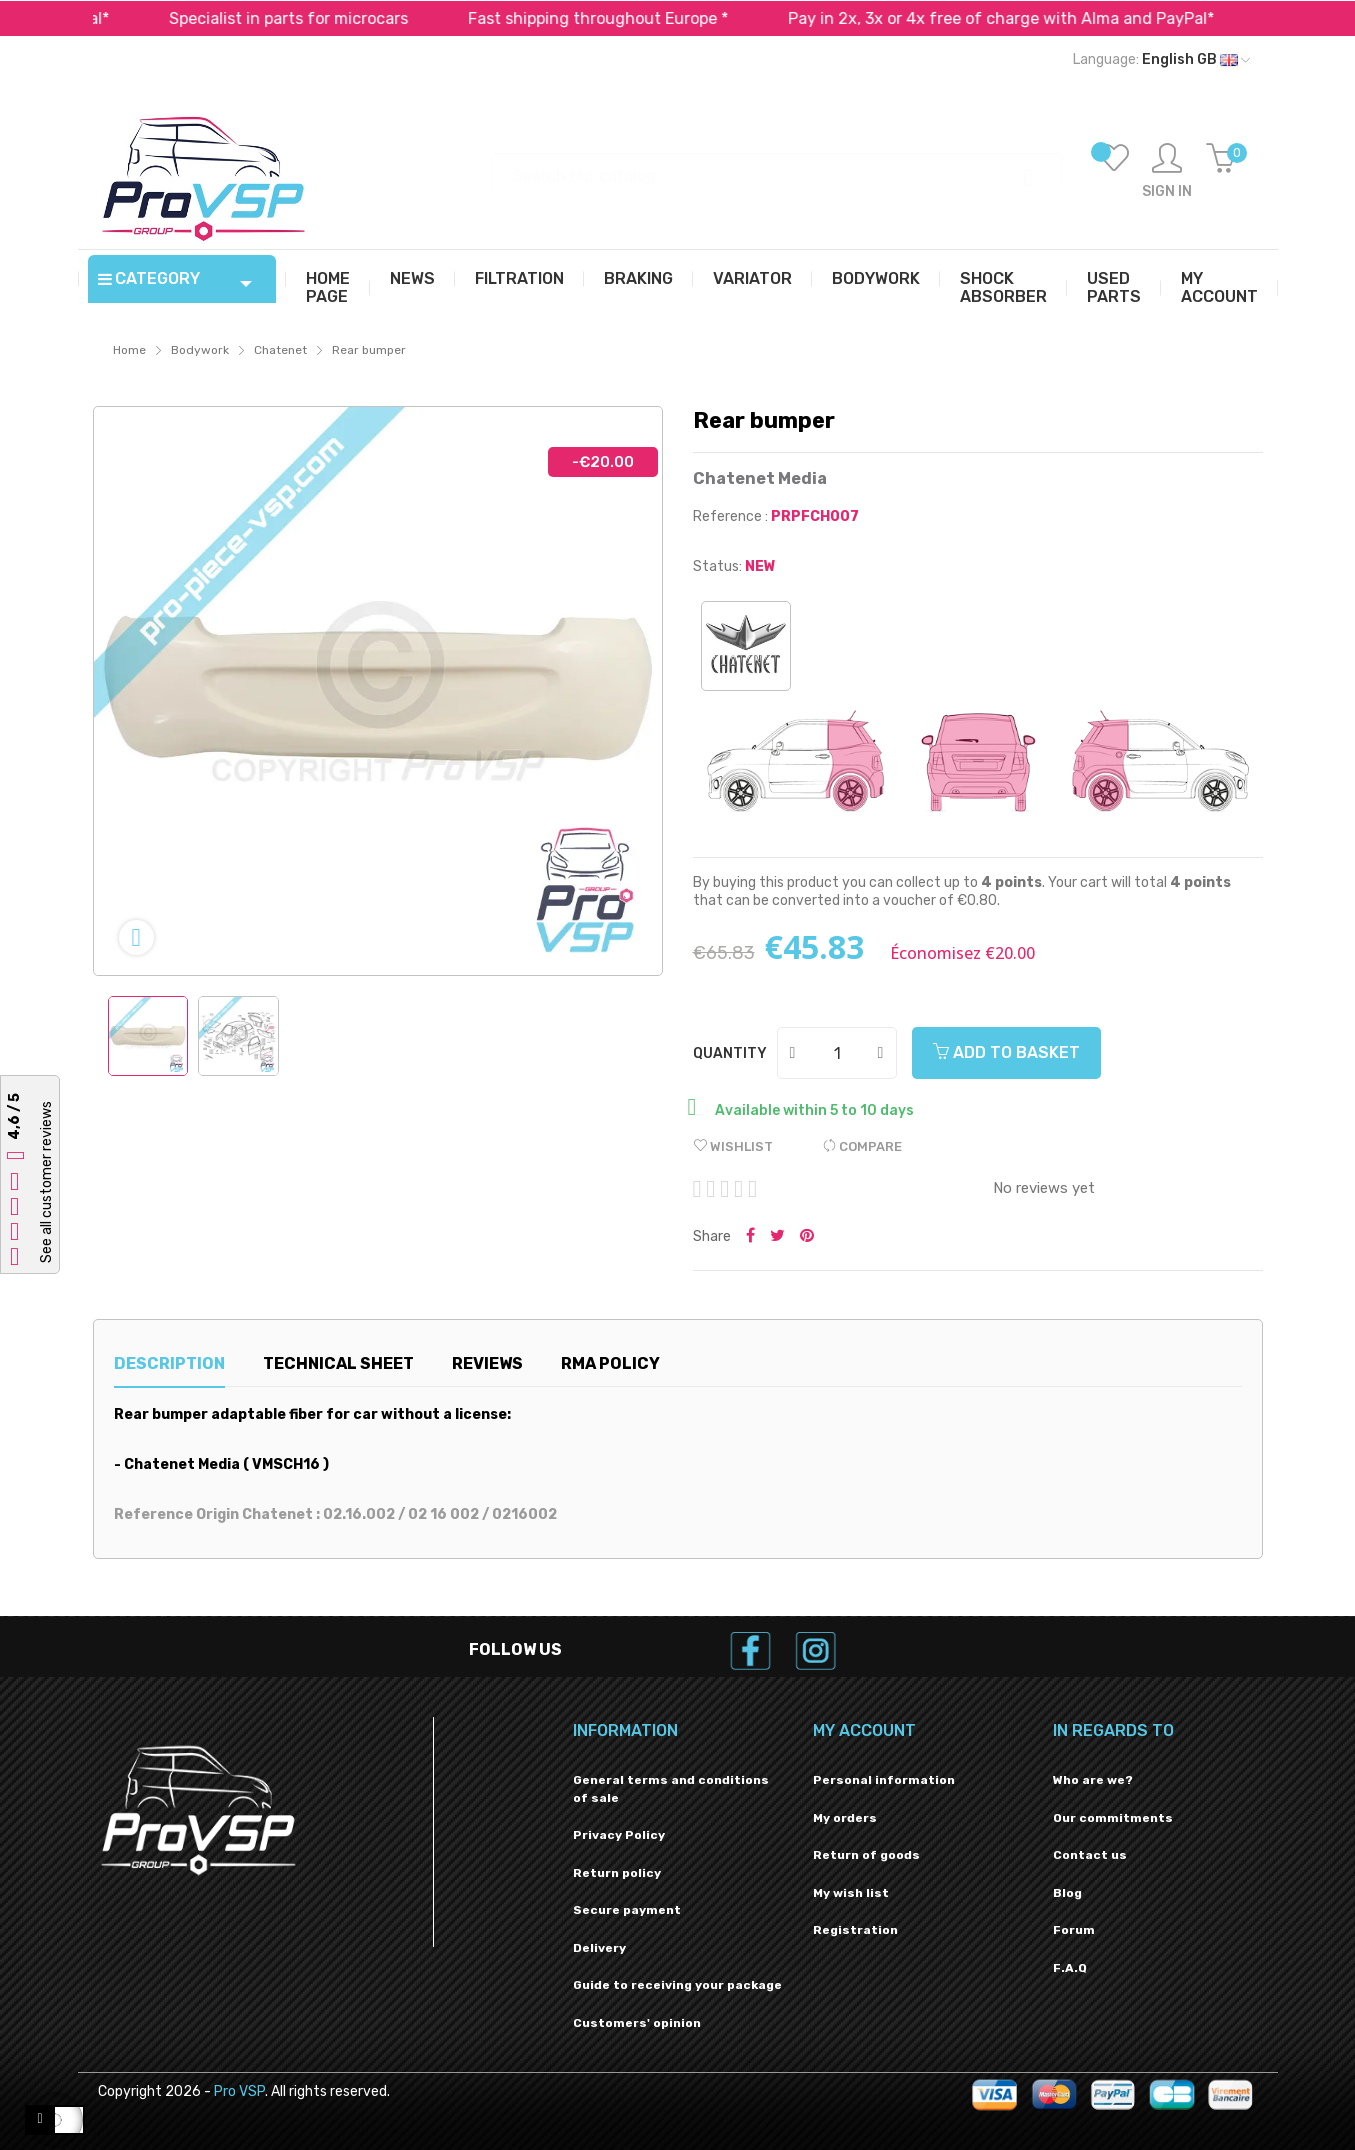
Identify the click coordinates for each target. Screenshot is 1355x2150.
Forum (1074, 1930)
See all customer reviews (46, 1183)
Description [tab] (169, 1363)
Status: (717, 566)
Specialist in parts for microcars (314, 18)
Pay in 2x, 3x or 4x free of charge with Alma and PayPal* (1027, 18)
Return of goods (866, 1855)
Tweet (777, 1237)
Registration (855, 1930)
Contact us (1090, 1855)
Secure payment (627, 1910)
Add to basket (1006, 1052)
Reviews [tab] (487, 1363)
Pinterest (807, 1237)
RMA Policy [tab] (610, 1363)
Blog (1067, 1893)
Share (750, 1237)
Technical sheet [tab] (338, 1363)
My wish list (851, 1893)
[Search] (777, 166)
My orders (845, 1818)
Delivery (599, 1948)
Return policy (617, 1873)
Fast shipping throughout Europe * (624, 18)
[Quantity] (838, 1053)
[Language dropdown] (1161, 60)
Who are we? (1093, 1780)
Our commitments (1113, 1818)
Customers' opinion (637, 2023)
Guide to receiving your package (677, 1985)
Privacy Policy (619, 1835)
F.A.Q (1070, 1968)
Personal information (884, 1780)
